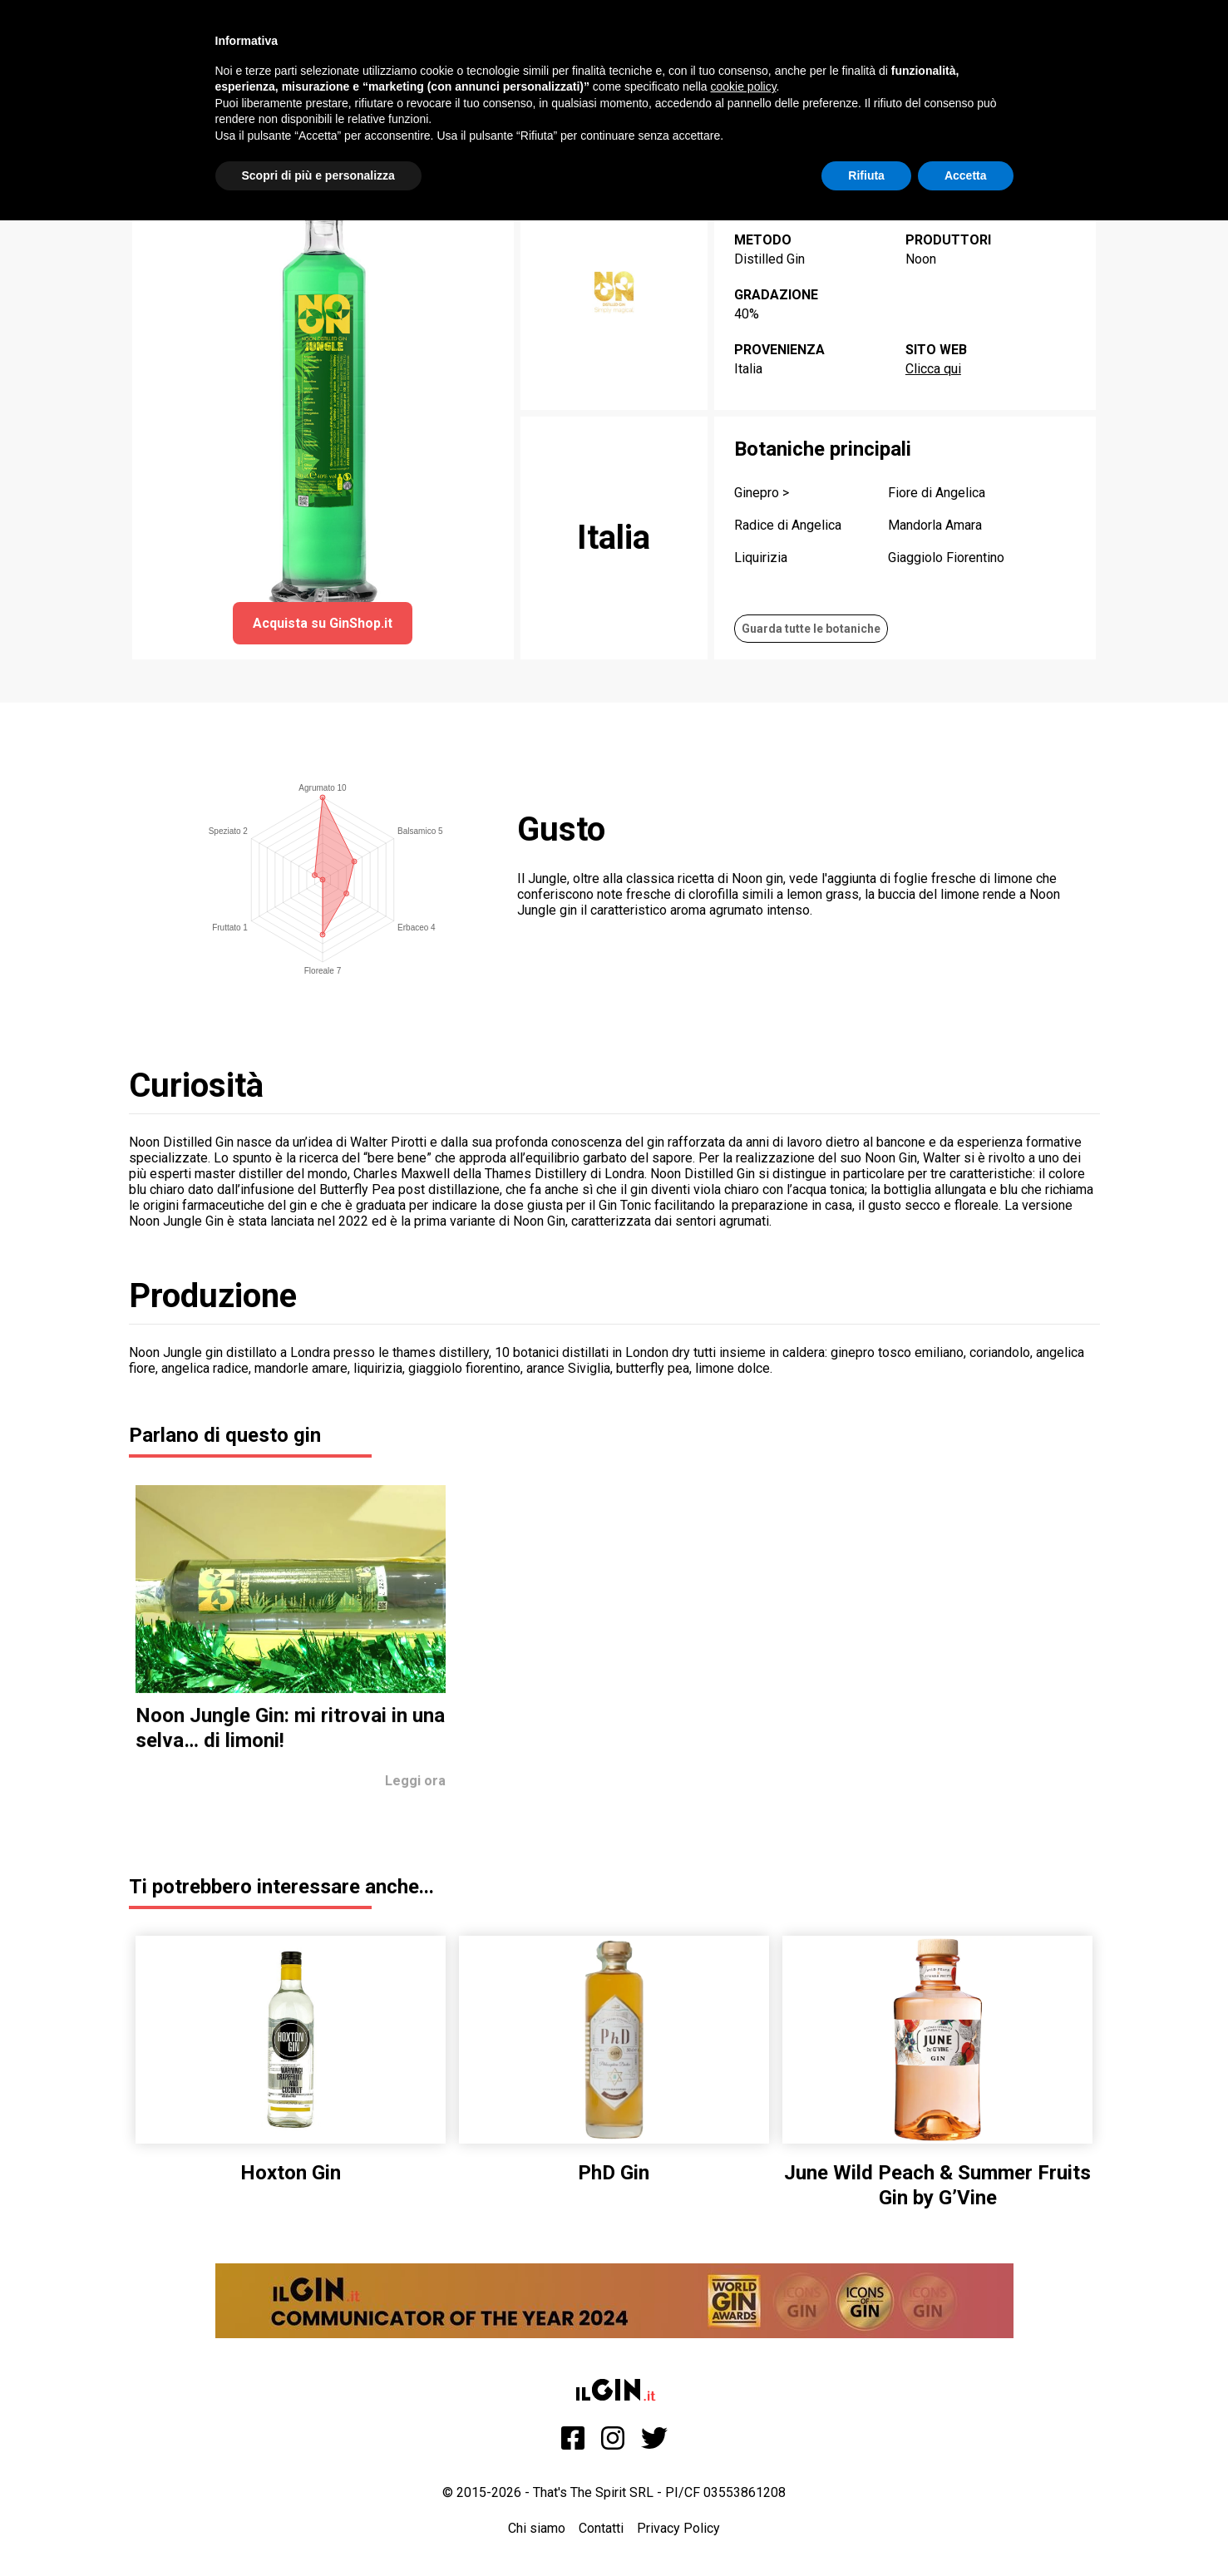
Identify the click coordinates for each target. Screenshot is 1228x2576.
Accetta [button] (965, 175)
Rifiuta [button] (866, 175)
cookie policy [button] (743, 86)
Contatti (601, 2528)
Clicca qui (933, 369)
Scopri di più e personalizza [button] (318, 175)
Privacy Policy (678, 2528)
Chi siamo (536, 2528)
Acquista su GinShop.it (322, 623)
